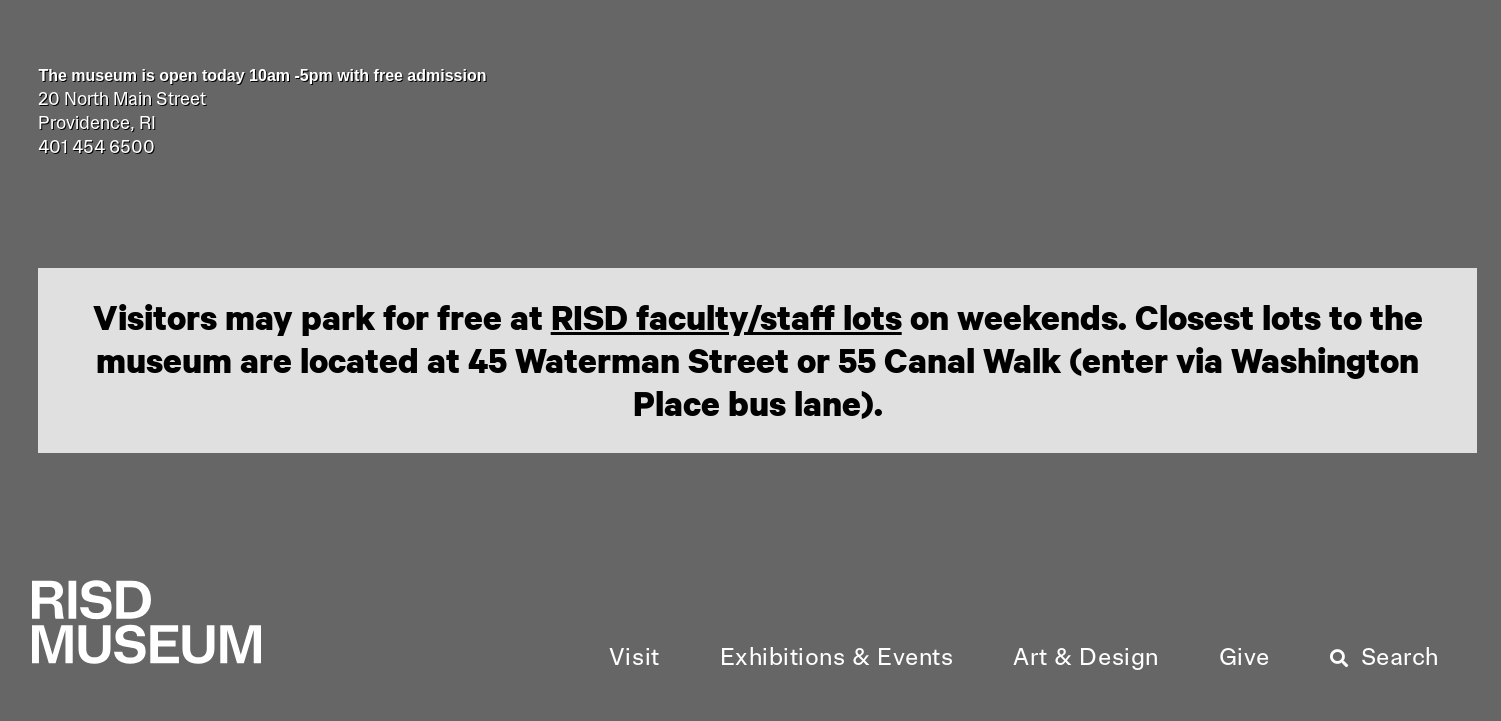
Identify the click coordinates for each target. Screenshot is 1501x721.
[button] (634, 659)
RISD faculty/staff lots (726, 317)
